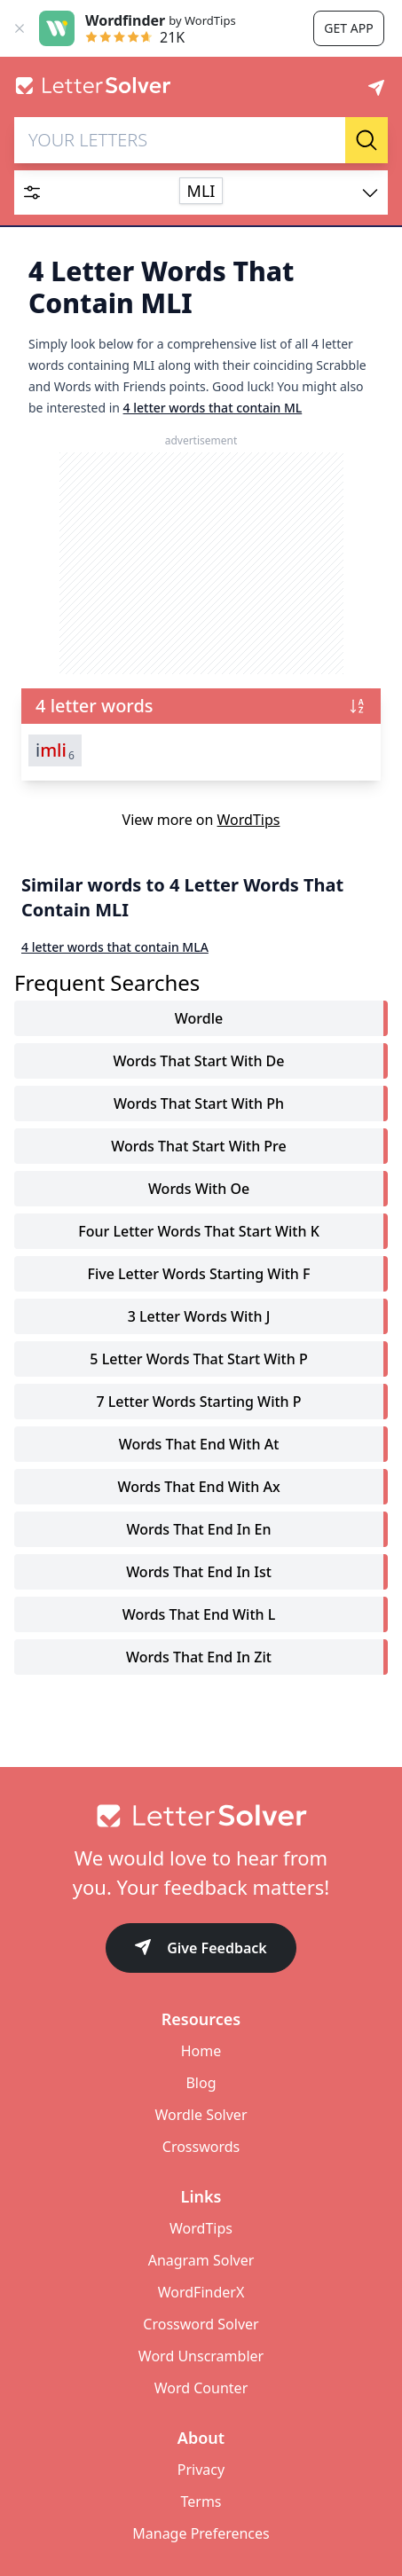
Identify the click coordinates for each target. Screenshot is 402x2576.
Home (201, 2051)
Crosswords (201, 2146)
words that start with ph (199, 1103)
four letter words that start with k (198, 1231)
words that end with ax (198, 1486)
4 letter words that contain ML (213, 407)
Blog (200, 2083)
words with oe (198, 1188)
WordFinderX (201, 2292)
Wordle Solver (200, 2114)
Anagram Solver (201, 2260)
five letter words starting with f (198, 1274)
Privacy (201, 2469)
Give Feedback (201, 1949)
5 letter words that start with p (198, 1359)
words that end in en (198, 1529)
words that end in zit (199, 1657)
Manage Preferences (200, 2533)
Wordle (199, 1018)
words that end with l (199, 1614)
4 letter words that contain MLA (115, 947)
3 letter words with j (199, 1316)
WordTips (248, 819)
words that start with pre (199, 1146)
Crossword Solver (200, 2324)
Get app (348, 28)
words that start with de (199, 1061)
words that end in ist (199, 1572)
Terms (200, 2501)
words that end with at (199, 1444)
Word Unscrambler (201, 2356)
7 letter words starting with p (198, 1401)
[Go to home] (201, 1815)
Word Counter (201, 2388)
